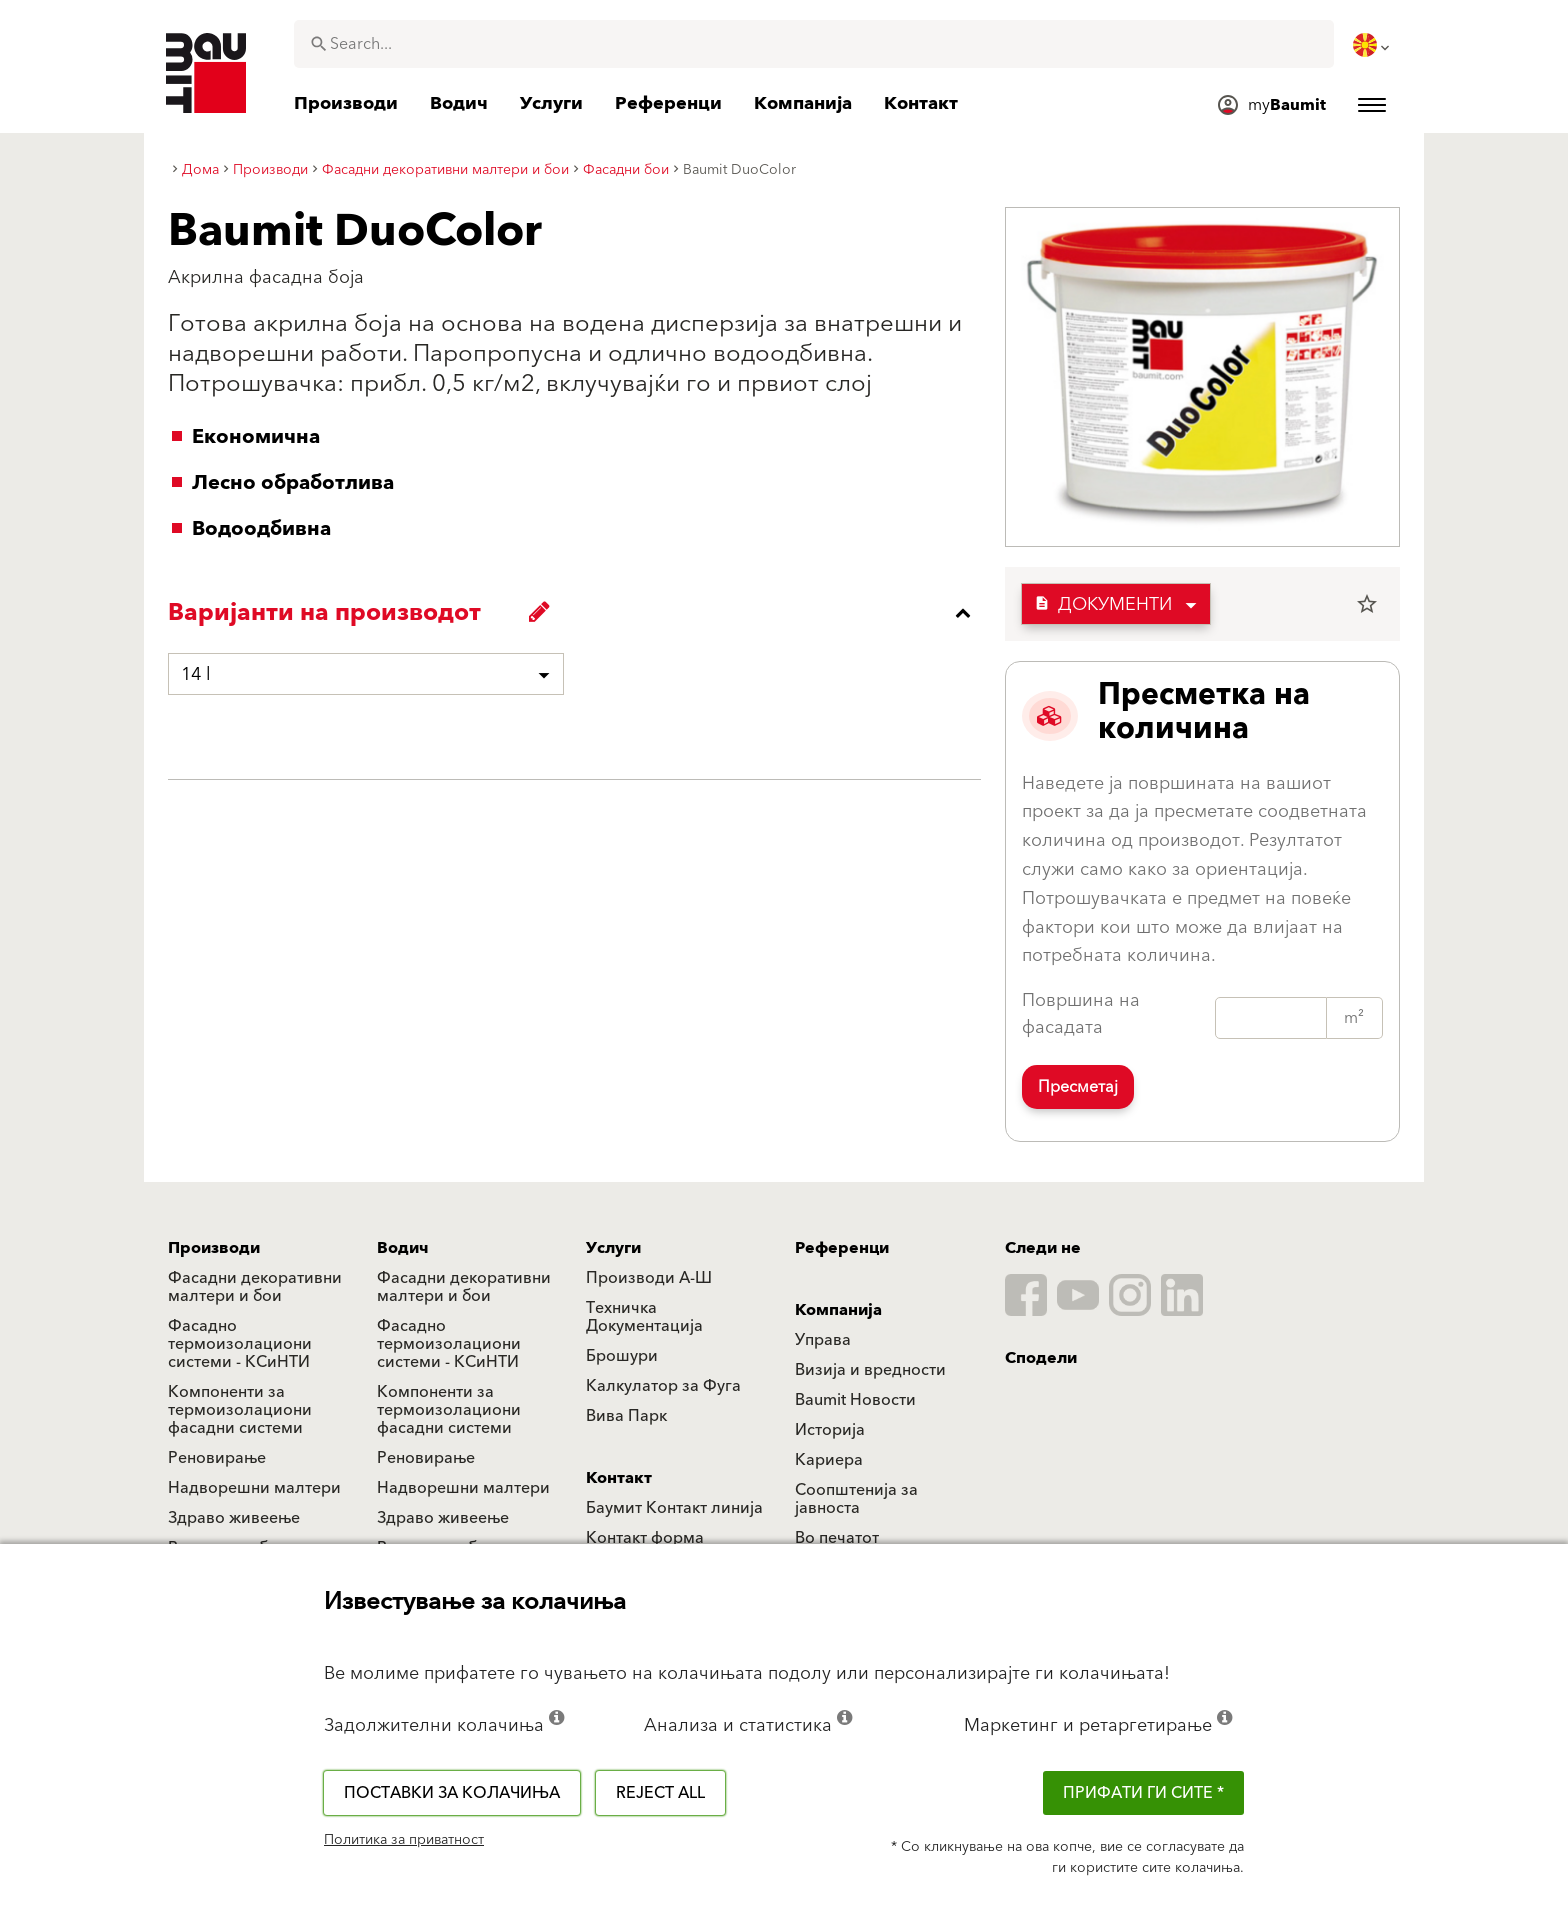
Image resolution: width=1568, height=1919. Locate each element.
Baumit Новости (855, 1400)
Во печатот (837, 1538)
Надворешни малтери (254, 1488)
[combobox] (814, 44)
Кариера (829, 1460)
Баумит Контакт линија (674, 1508)
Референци (842, 1248)
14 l (196, 674)
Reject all (660, 1793)
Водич (403, 1248)
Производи (214, 1248)
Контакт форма (645, 1538)
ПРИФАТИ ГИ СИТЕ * (1143, 1793)
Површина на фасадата (1081, 1014)
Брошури (622, 1356)
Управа (823, 1340)
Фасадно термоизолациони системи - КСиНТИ (240, 1344)
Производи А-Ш (649, 1278)
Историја (830, 1430)
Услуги (613, 1248)
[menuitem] (1373, 45)
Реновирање (217, 1458)
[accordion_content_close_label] (579, 613)
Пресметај (1078, 1087)
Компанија (838, 1310)
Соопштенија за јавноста (856, 1499)
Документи (1103, 604)
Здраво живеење (234, 1518)
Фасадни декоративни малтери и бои (255, 1287)
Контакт (619, 1478)
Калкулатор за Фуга (663, 1386)
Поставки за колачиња (452, 1793)
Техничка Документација (644, 1317)
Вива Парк (626, 1416)
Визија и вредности (870, 1370)
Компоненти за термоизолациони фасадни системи (240, 1410)
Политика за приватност (404, 1840)
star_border (1367, 604)
